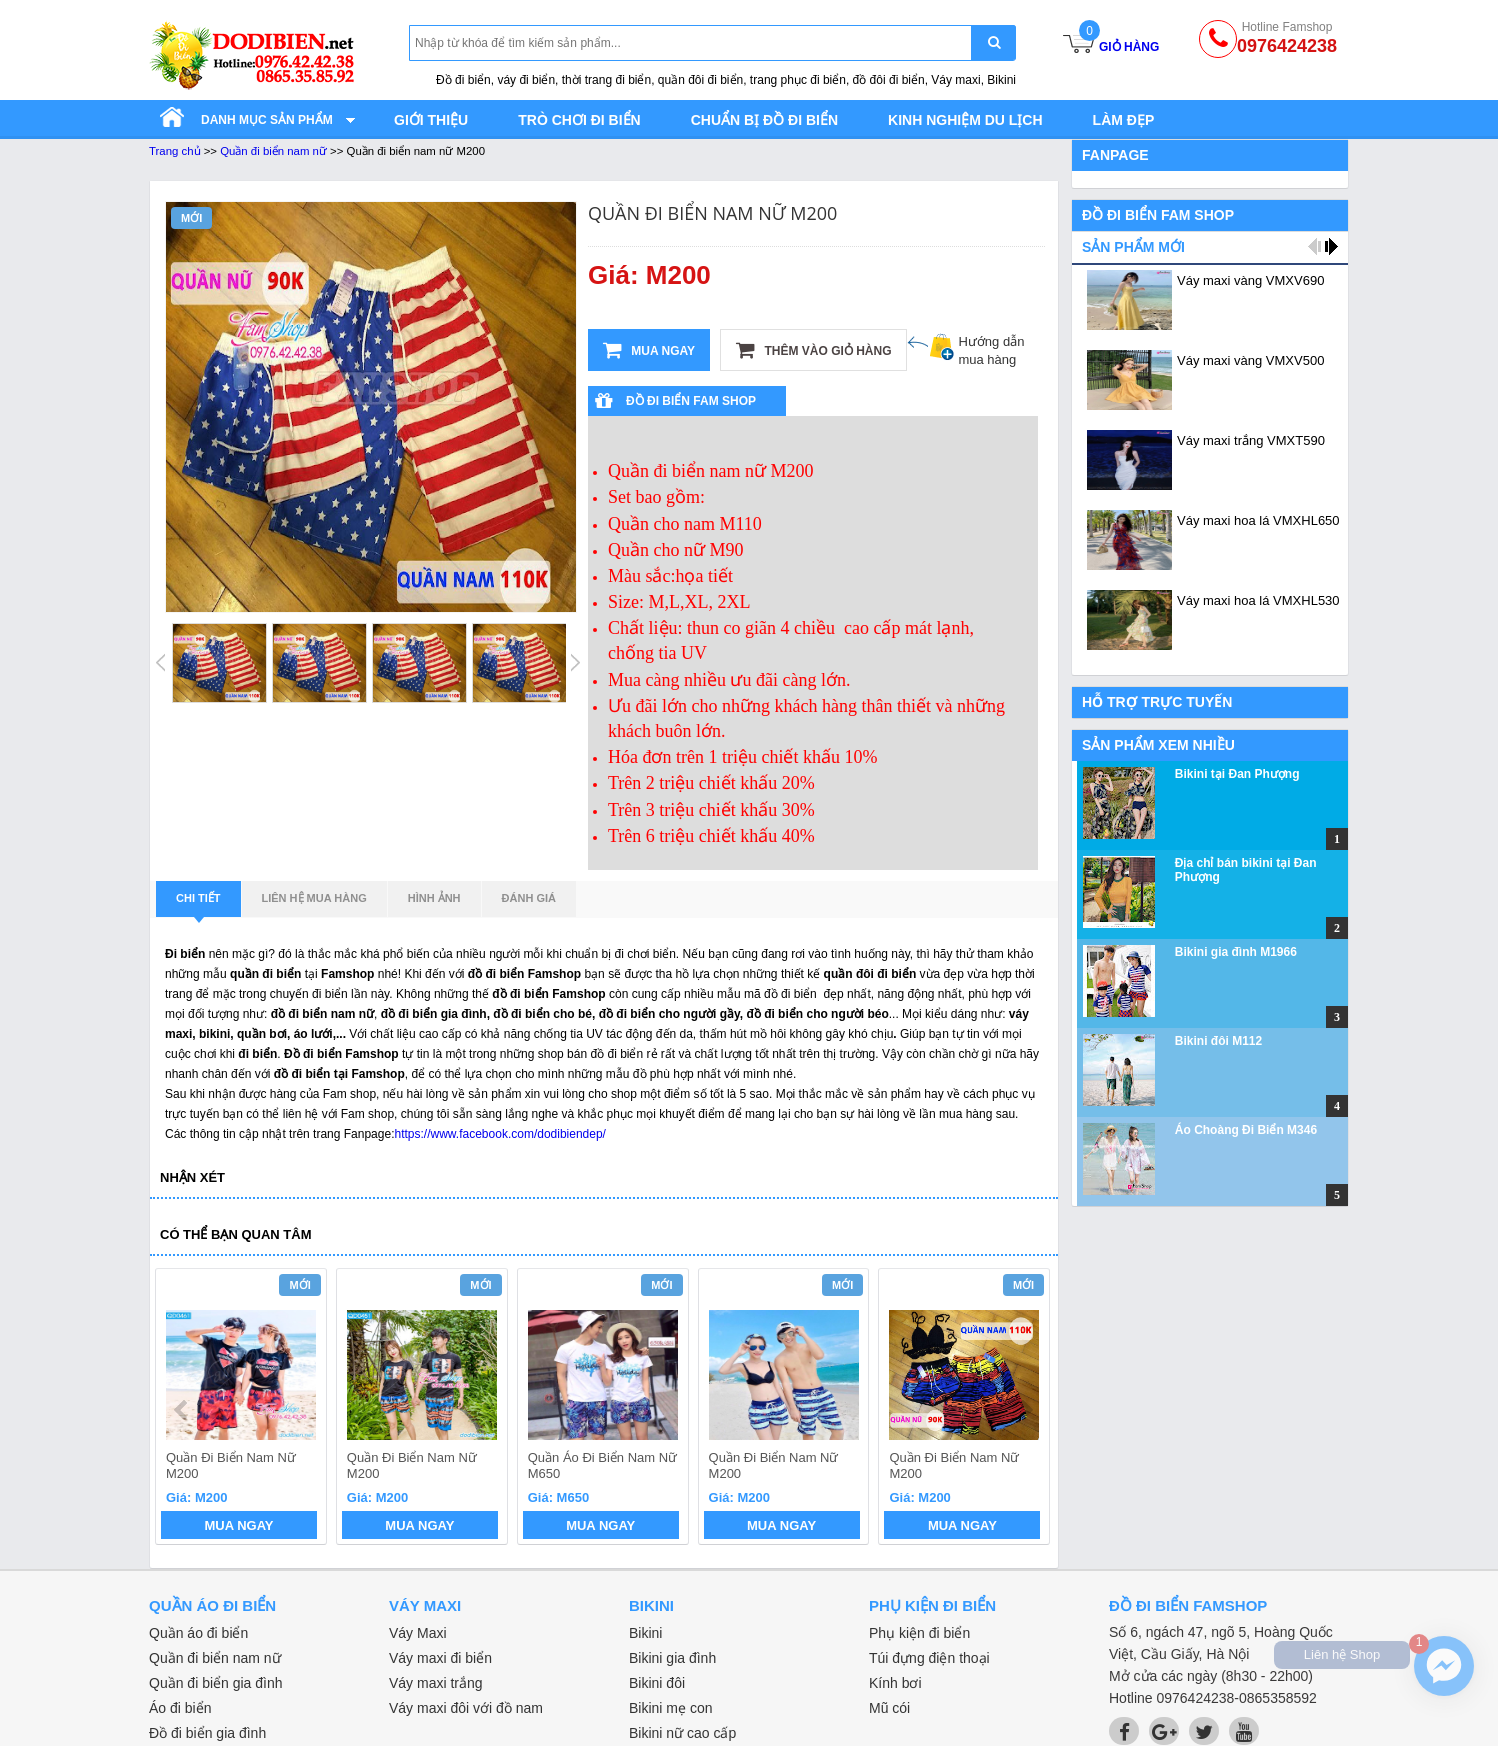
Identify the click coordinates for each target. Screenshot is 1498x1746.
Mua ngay (649, 350)
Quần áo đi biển (198, 1633)
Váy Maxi (418, 1633)
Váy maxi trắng (436, 1683)
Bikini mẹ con (670, 1708)
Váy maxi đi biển (440, 1658)
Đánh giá (529, 898)
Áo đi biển (180, 1708)
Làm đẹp (1124, 120)
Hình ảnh (434, 898)
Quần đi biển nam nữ (273, 151)
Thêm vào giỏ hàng (813, 350)
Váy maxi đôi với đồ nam (466, 1708)
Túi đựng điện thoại (929, 1658)
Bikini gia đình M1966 (1236, 952)
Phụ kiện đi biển (919, 1633)
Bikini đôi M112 (1218, 1041)
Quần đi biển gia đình (216, 1683)
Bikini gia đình (672, 1658)
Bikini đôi (657, 1683)
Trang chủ (175, 151)
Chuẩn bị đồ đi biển (764, 120)
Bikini (645, 1633)
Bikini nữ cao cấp (682, 1733)
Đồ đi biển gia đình (207, 1733)
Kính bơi (895, 1683)
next (1025, 1410)
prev (182, 1410)
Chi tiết (198, 904)
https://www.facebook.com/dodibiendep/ (499, 1134)
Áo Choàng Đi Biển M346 (1246, 1130)
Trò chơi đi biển (579, 120)
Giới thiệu (431, 120)
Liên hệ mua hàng (314, 898)
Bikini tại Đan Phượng (1237, 774)
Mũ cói (889, 1708)
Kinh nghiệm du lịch (965, 120)
